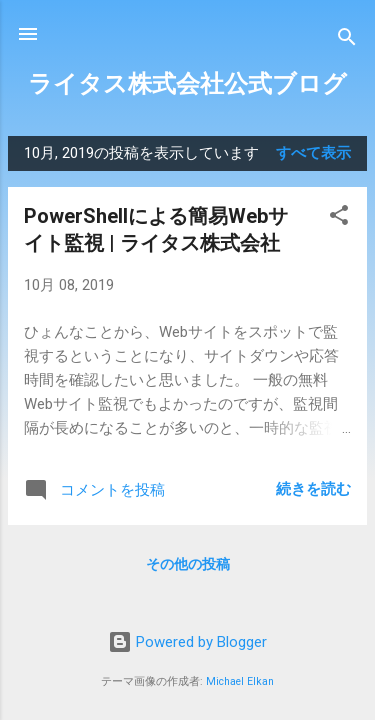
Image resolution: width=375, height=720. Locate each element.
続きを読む (313, 489)
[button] (339, 218)
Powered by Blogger (187, 642)
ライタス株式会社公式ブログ (187, 84)
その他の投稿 (188, 564)
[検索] (347, 40)
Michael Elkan (240, 681)
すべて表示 (313, 153)
